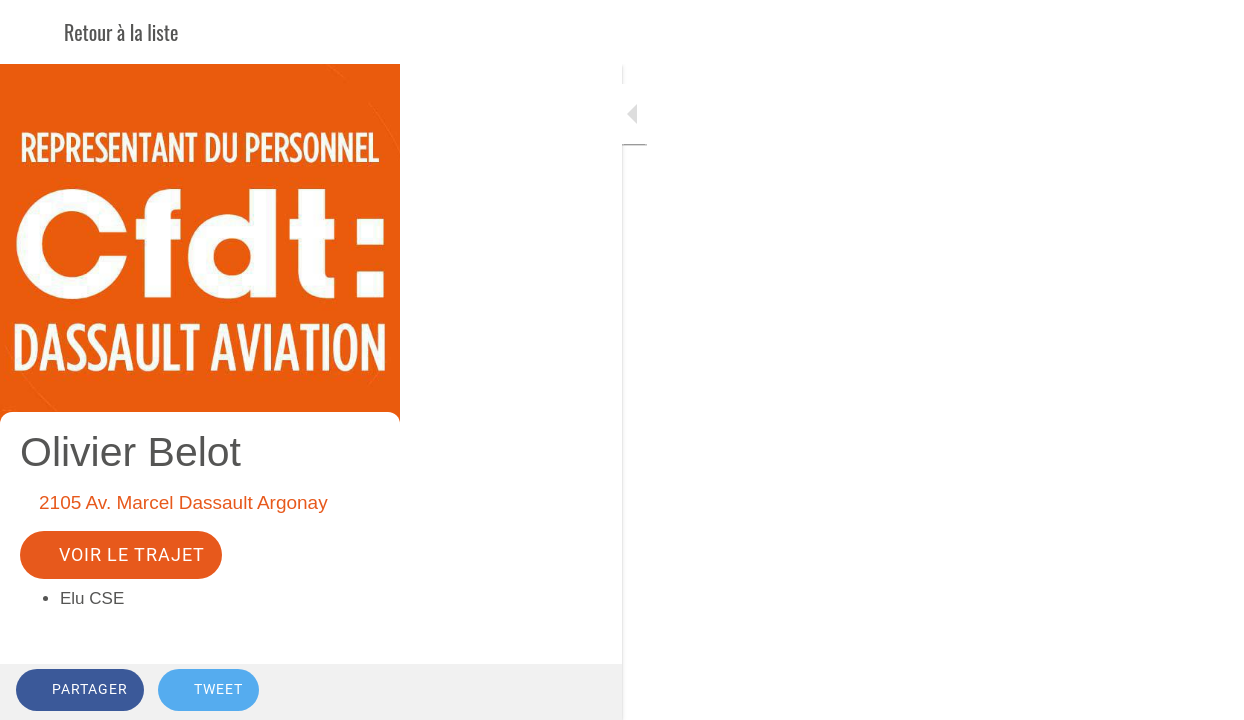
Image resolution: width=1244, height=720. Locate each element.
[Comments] (1204, 692)
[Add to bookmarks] (1156, 692)
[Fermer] (32, 32)
